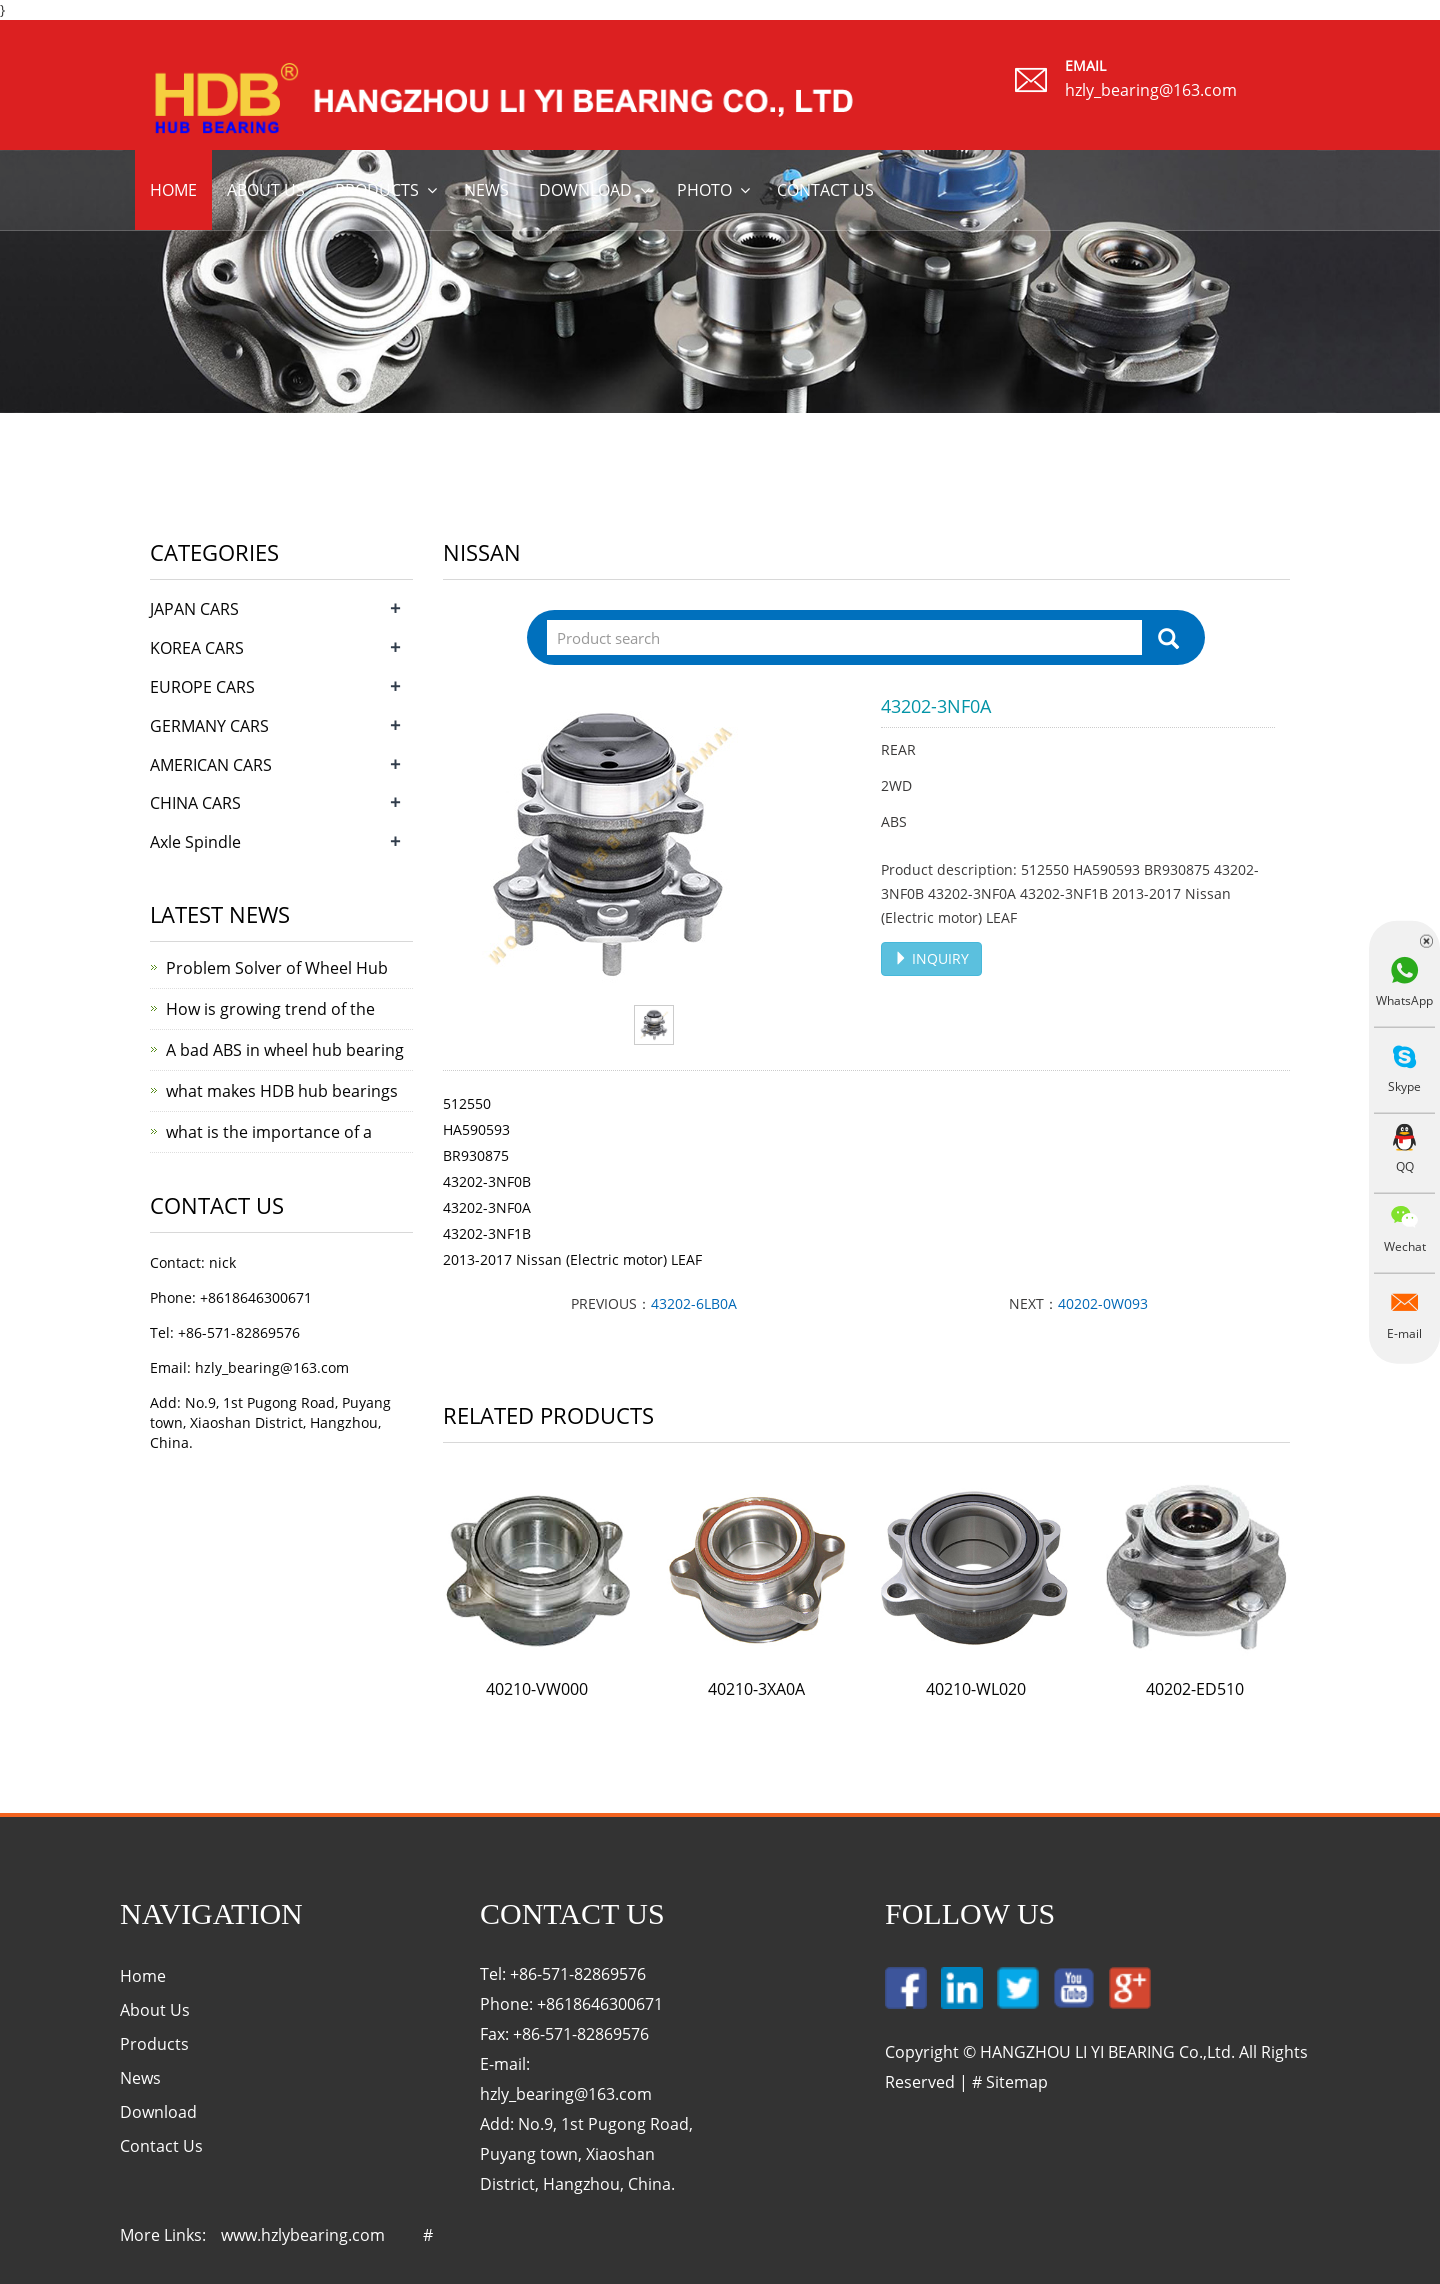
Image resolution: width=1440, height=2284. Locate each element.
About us (266, 190)
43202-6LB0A (694, 1303)
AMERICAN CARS (211, 765)
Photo (704, 190)
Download (585, 190)
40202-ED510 (1195, 1689)
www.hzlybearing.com (303, 2235)
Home (173, 190)
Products (377, 190)
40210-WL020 (976, 1689)
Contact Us (161, 2146)
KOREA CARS (197, 648)
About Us (155, 2010)
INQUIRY (931, 958)
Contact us (825, 190)
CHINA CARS (195, 803)
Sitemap (1017, 2082)
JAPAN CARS (194, 609)
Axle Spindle (195, 842)
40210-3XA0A (756, 1689)
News (486, 190)
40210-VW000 (537, 1689)
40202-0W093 (1103, 1303)
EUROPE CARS (202, 687)
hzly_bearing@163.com (1151, 90)
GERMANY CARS (209, 726)
